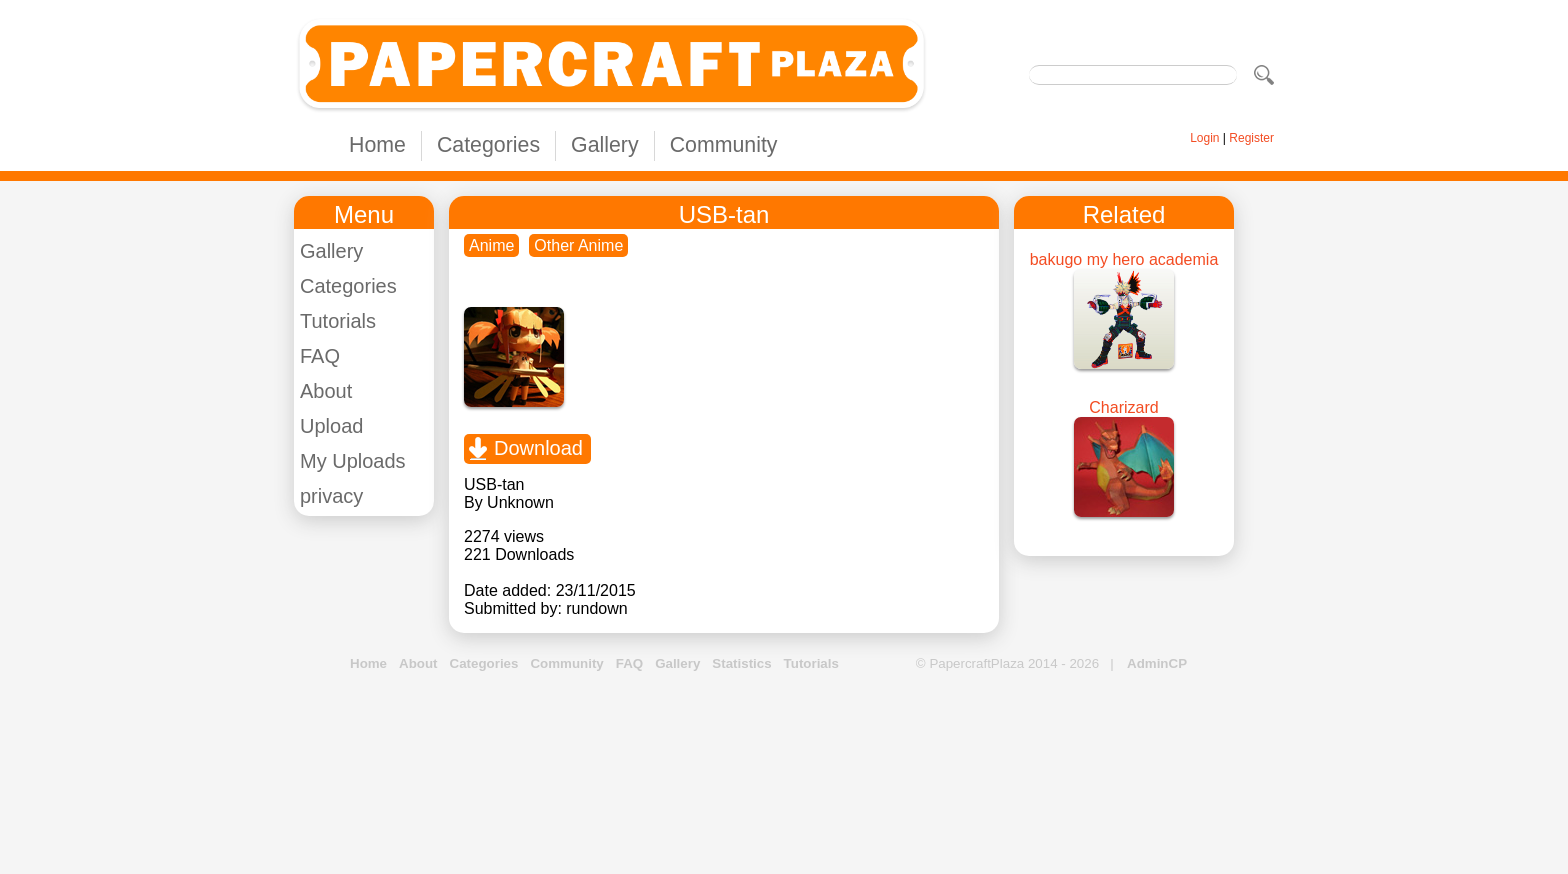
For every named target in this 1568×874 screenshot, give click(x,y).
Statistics (741, 663)
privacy (331, 496)
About (326, 391)
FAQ (320, 356)
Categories (488, 145)
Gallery (605, 145)
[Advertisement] (784, 774)
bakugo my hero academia (1124, 259)
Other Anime (578, 245)
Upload (331, 426)
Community (724, 145)
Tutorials (338, 321)
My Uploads (353, 461)
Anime (491, 245)
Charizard (1123, 407)
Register (1251, 138)
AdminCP (1157, 663)
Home (377, 145)
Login (1204, 138)
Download (538, 448)
